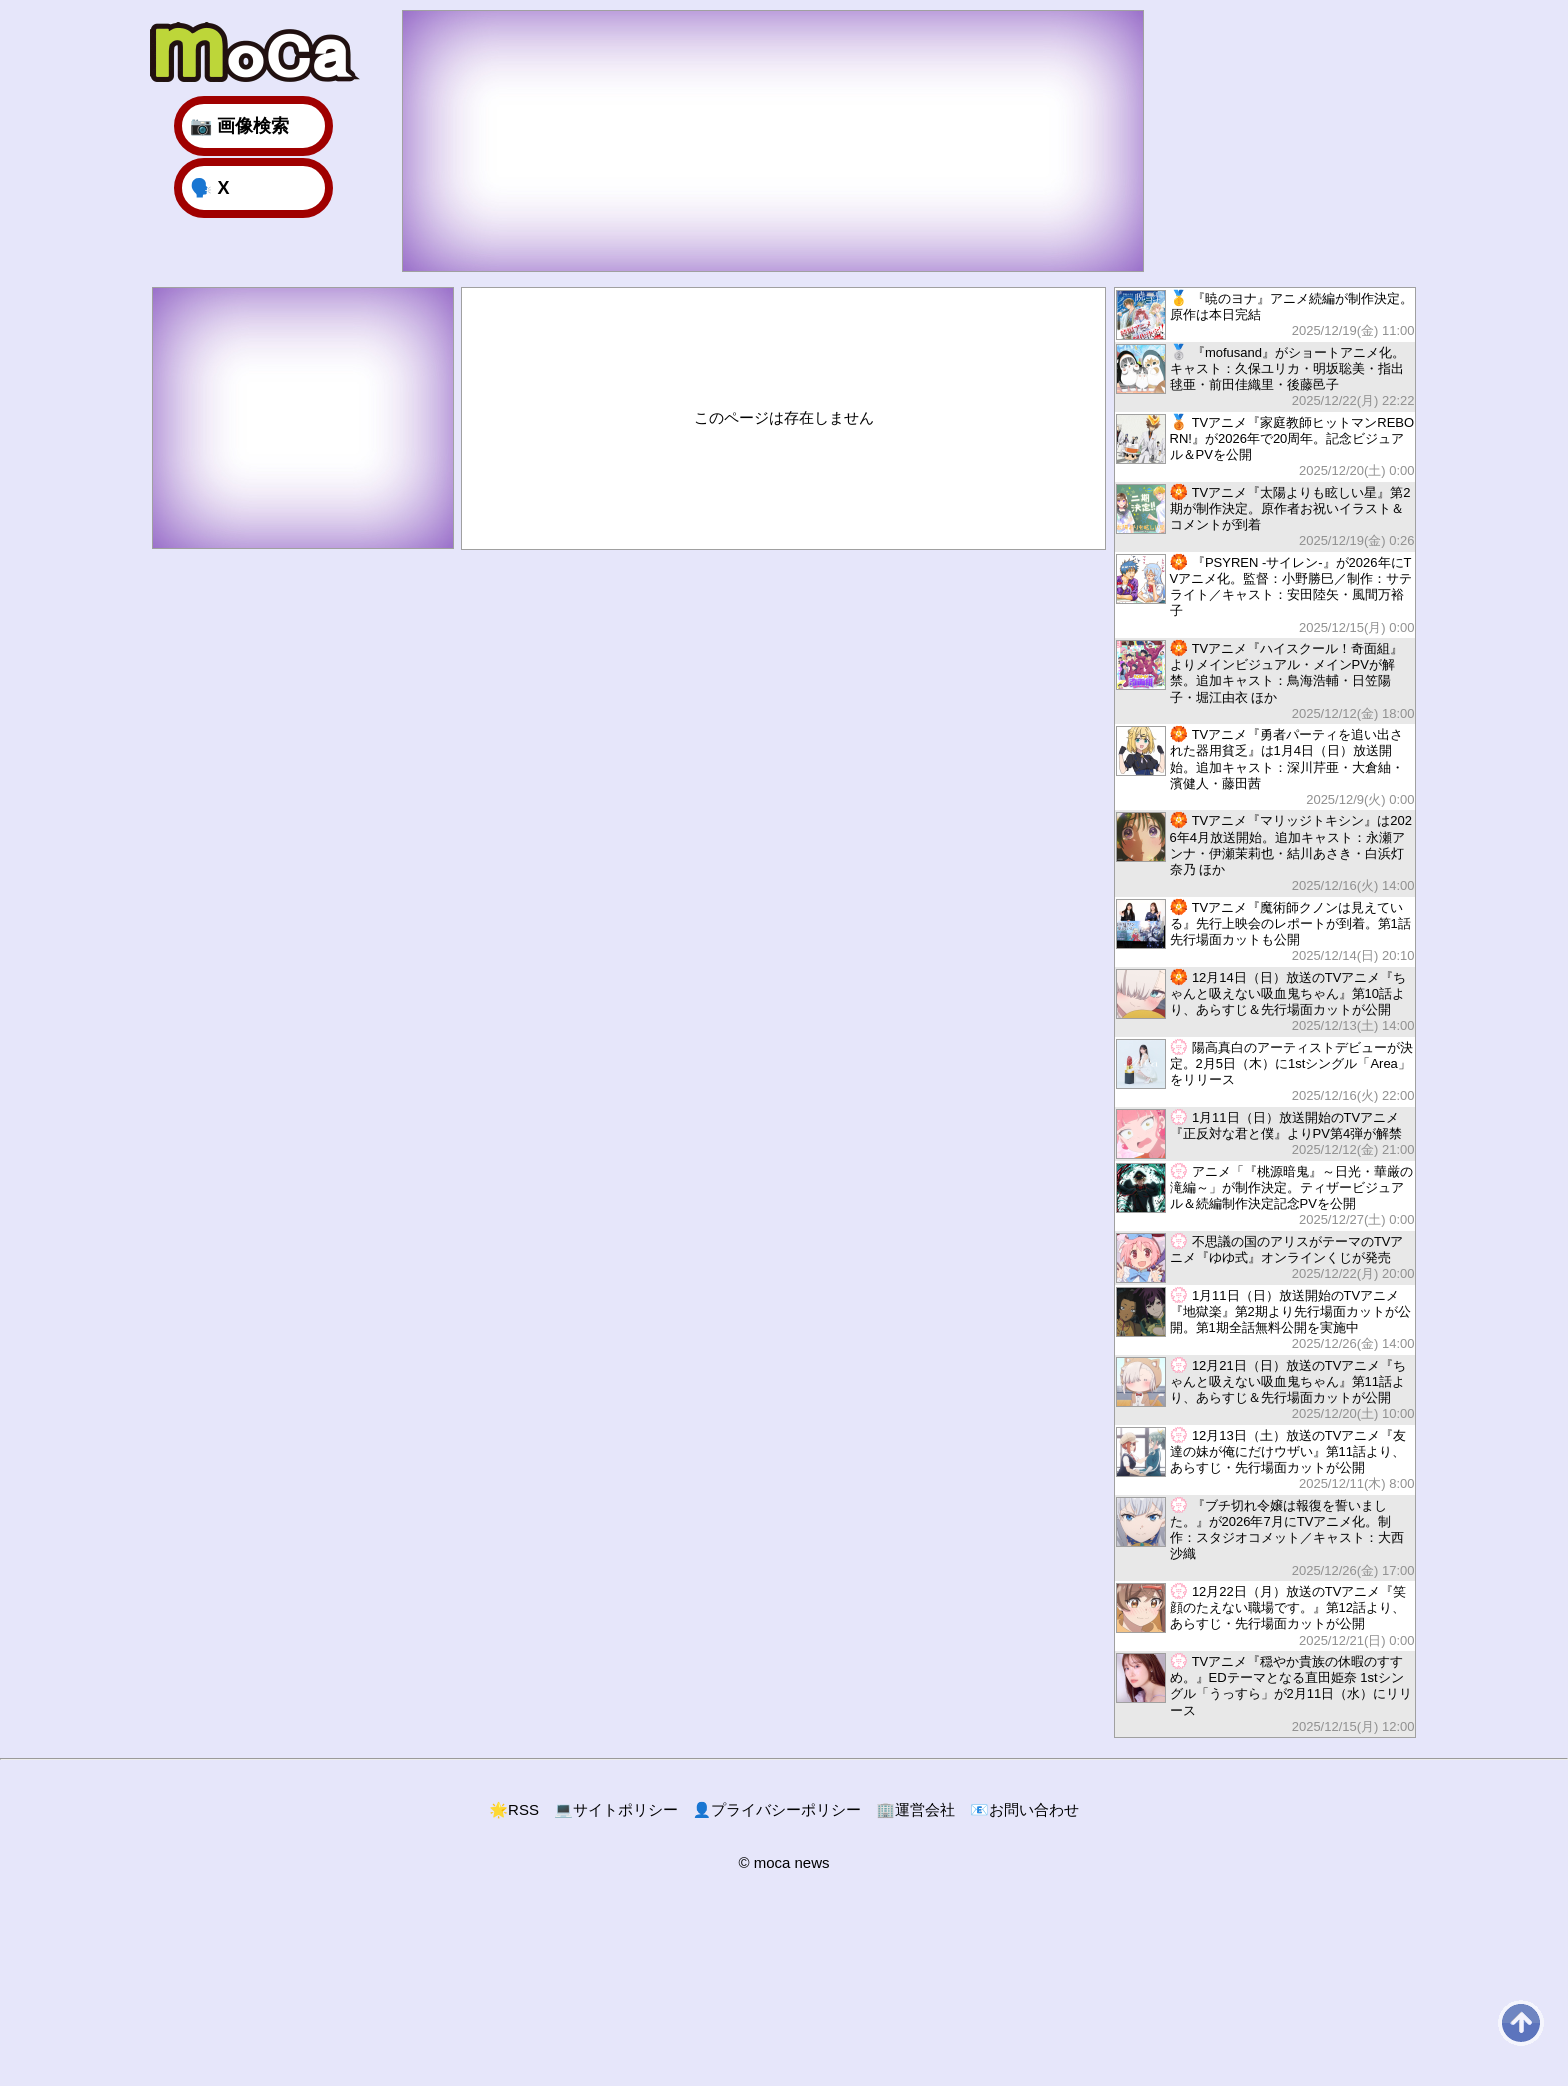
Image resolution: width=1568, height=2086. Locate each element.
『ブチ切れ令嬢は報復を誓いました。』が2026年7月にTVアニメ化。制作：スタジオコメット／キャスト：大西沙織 (1265, 1537)
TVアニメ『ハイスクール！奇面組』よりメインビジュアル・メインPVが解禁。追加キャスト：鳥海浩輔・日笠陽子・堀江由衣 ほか (1265, 680)
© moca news (783, 1862)
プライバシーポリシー (777, 1809)
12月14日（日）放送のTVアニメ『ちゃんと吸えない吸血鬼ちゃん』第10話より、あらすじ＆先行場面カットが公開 (1265, 1001)
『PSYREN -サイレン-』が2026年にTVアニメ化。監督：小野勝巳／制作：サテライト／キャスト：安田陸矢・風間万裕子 (1265, 594)
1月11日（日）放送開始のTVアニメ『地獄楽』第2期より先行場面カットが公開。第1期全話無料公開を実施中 (1265, 1319)
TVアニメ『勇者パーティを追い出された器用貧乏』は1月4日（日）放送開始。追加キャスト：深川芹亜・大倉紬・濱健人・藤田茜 (1265, 766)
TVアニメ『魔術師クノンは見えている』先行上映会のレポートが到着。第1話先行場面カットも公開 (1265, 931)
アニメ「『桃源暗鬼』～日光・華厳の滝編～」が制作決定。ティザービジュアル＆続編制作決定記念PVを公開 (1265, 1195)
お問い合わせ (1024, 1809)
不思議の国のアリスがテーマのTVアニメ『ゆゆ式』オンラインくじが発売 (1265, 1257)
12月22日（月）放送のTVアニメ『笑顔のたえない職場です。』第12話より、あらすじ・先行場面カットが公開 (1265, 1615)
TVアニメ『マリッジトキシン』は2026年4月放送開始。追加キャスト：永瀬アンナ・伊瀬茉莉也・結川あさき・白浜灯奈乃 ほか (1265, 852)
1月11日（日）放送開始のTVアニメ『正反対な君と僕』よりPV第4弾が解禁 (1265, 1133)
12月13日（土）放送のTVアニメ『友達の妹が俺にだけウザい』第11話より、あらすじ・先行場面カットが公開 (1265, 1459)
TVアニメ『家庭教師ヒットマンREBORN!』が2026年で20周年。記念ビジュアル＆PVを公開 (1265, 446)
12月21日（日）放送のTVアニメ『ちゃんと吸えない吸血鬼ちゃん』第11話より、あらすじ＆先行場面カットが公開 (1265, 1389)
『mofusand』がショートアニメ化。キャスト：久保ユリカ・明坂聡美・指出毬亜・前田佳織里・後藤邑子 (1265, 376)
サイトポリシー (616, 1809)
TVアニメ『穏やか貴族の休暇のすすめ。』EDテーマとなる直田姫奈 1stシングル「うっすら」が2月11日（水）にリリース (1265, 1693)
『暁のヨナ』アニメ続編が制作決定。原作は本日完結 (1265, 314)
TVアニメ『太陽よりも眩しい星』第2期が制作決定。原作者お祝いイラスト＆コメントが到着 (1265, 516)
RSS (514, 1809)
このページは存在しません (784, 417)
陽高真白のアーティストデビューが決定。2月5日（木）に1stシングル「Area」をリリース (1265, 1071)
